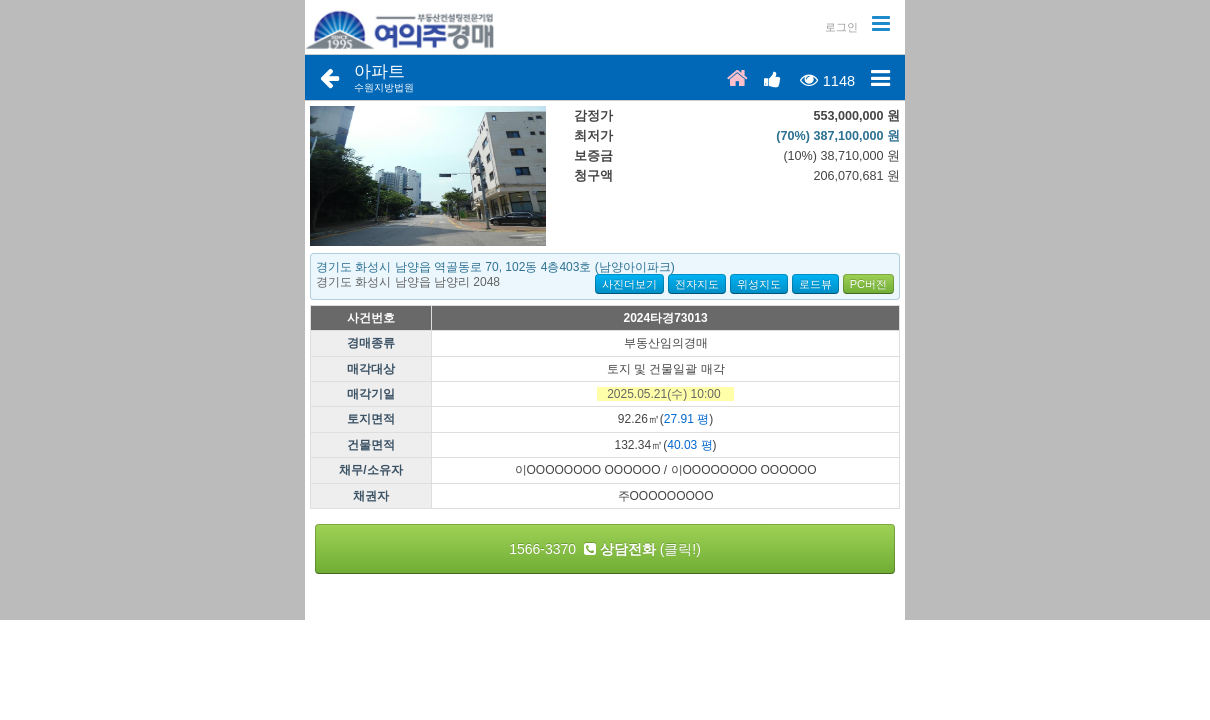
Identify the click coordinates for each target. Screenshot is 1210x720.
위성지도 (759, 284)
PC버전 (868, 284)
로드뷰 (815, 284)
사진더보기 (629, 284)
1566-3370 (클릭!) (605, 549)
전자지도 (697, 284)
